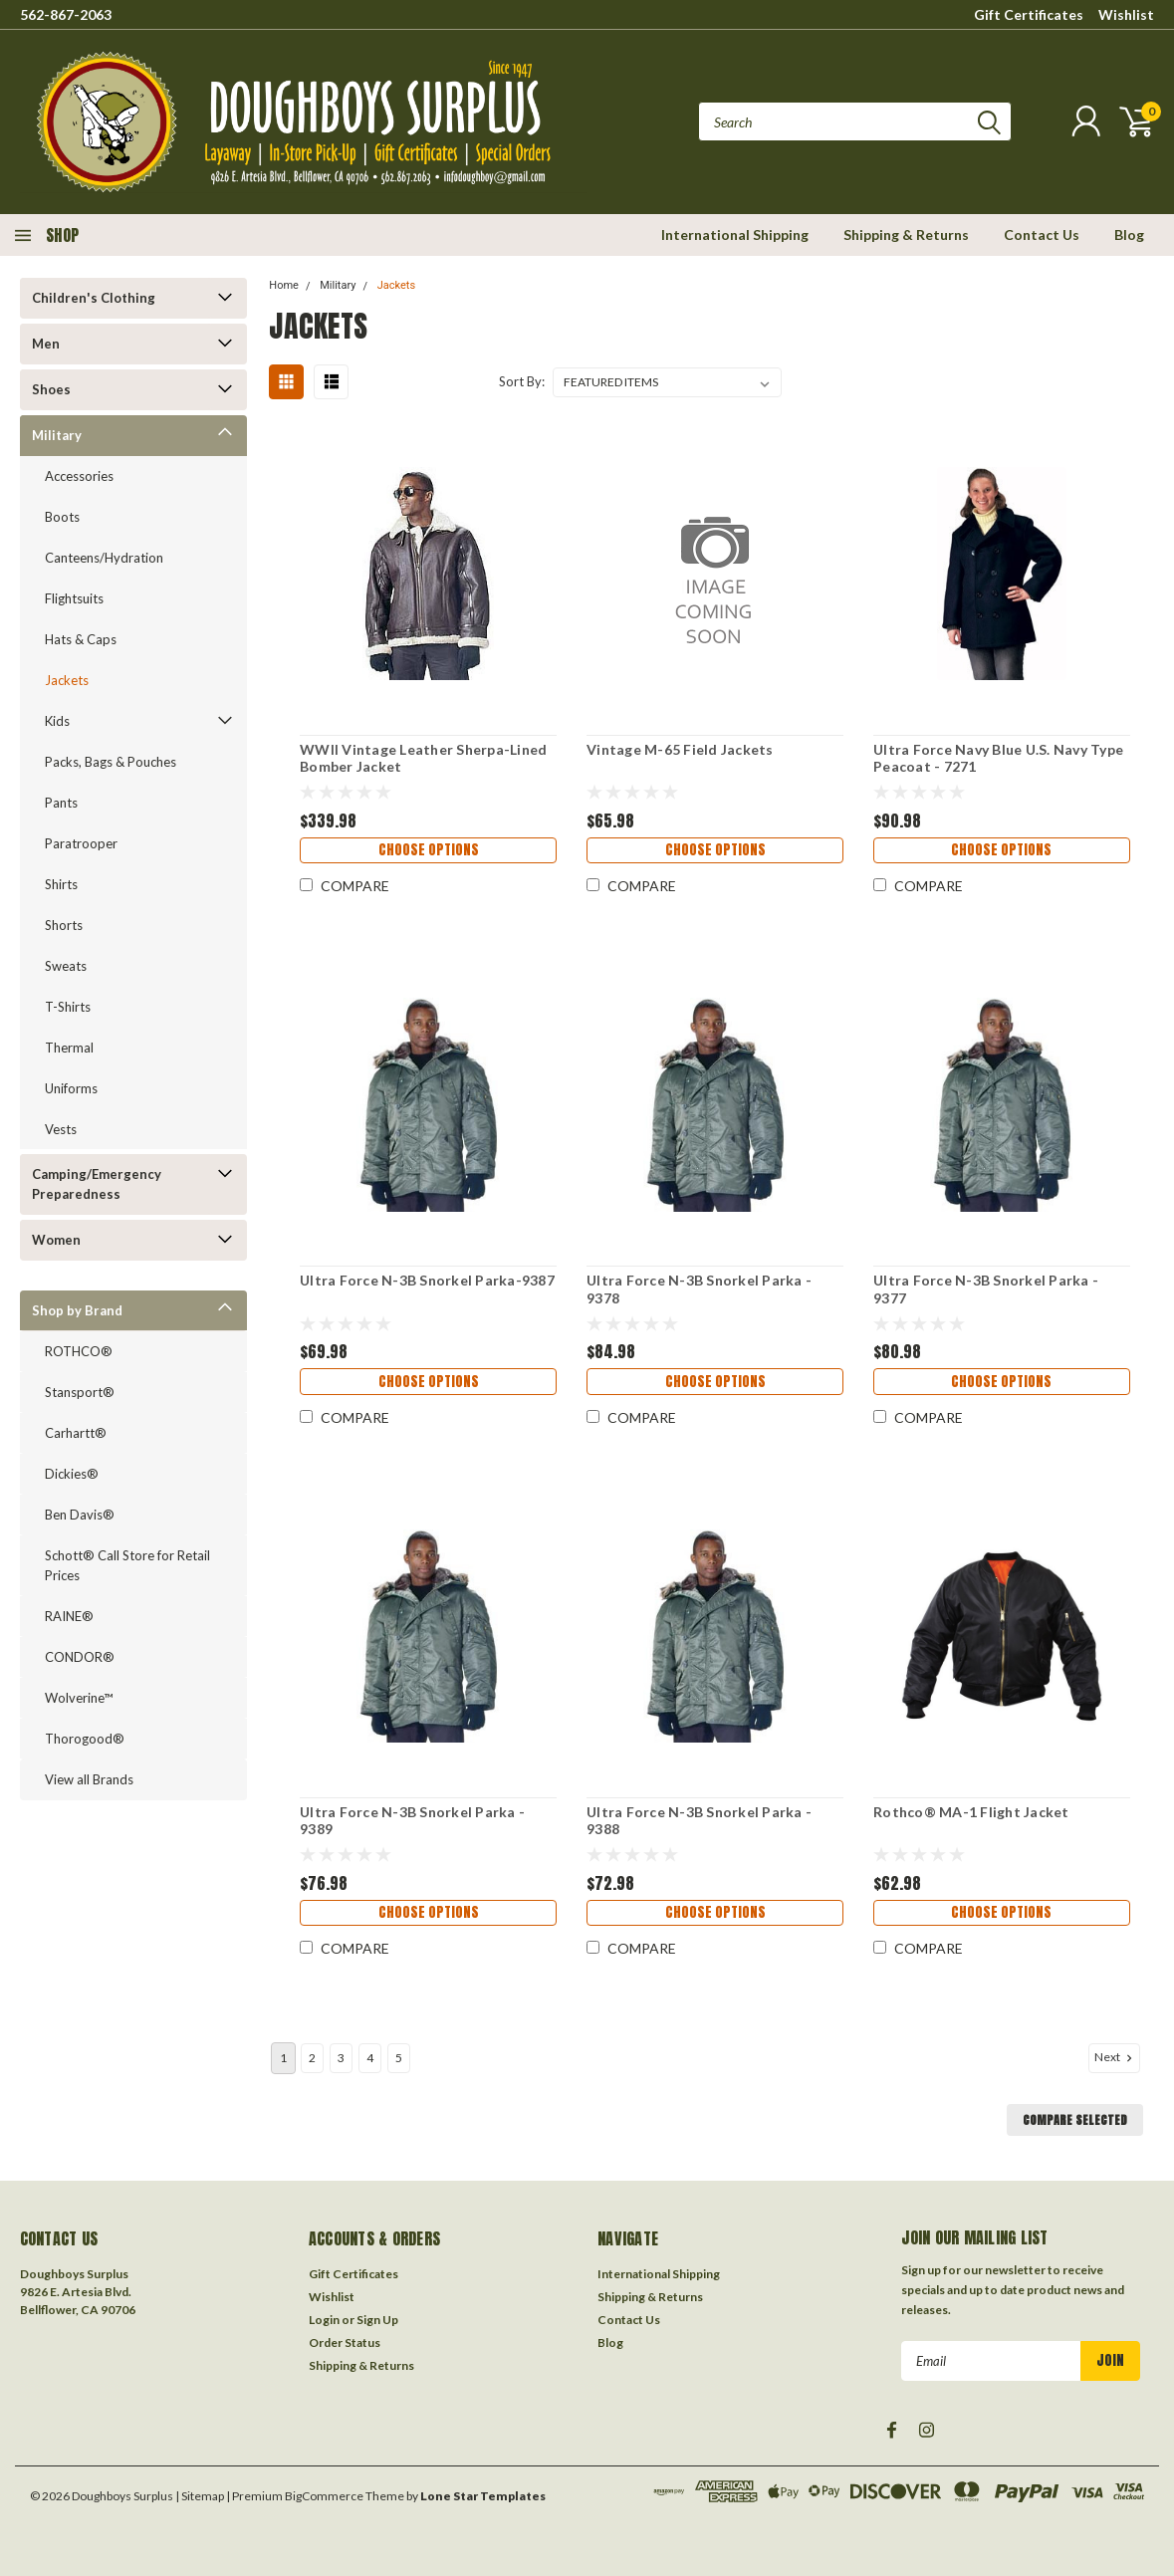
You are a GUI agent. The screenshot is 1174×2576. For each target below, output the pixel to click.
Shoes (51, 389)
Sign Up (377, 2319)
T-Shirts (68, 1007)
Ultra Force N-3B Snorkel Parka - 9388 (698, 1820)
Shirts (61, 884)
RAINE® (69, 1616)
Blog (1129, 234)
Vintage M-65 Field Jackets (679, 749)
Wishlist (1126, 14)
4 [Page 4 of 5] (369, 2057)
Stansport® (80, 1392)
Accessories (79, 476)
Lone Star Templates (483, 2495)
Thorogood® (84, 1739)
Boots (62, 517)
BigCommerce (324, 2495)
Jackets (67, 680)
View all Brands (89, 1779)
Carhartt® (76, 1433)
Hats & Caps (81, 639)
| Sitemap (199, 2495)
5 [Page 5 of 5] (398, 2057)
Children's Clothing (93, 298)
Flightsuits (74, 598)
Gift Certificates (1028, 14)
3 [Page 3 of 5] (341, 2057)
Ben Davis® (80, 1514)
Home (284, 285)
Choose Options (426, 852)
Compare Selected (1075, 2120)
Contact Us (1041, 234)
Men (46, 343)
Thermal (69, 1047)
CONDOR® (80, 1657)
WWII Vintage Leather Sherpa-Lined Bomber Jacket (421, 758)
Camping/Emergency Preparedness (96, 1184)
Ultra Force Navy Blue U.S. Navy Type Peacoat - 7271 (997, 758)
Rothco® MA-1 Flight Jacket (970, 1811)
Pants (61, 803)
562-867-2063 (66, 14)
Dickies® (72, 1474)
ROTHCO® (79, 1351)
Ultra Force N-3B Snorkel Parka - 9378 (698, 1289)
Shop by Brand (77, 1310)
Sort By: (522, 381)
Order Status (344, 2342)
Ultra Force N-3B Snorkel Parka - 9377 (984, 1289)
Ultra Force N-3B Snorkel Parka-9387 (425, 1280)
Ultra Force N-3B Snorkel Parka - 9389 (410, 1820)
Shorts (64, 925)
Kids (57, 721)
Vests (61, 1129)
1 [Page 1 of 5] (283, 2057)
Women (56, 1240)
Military (57, 435)
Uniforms (71, 1088)
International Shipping (735, 234)
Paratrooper (81, 843)
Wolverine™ (79, 1698)
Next (1115, 2057)
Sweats (66, 966)
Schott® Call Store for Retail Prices (127, 1565)
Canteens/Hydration (104, 558)
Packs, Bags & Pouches (110, 762)
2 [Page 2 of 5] (312, 2057)
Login (324, 2319)
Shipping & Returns (906, 234)
